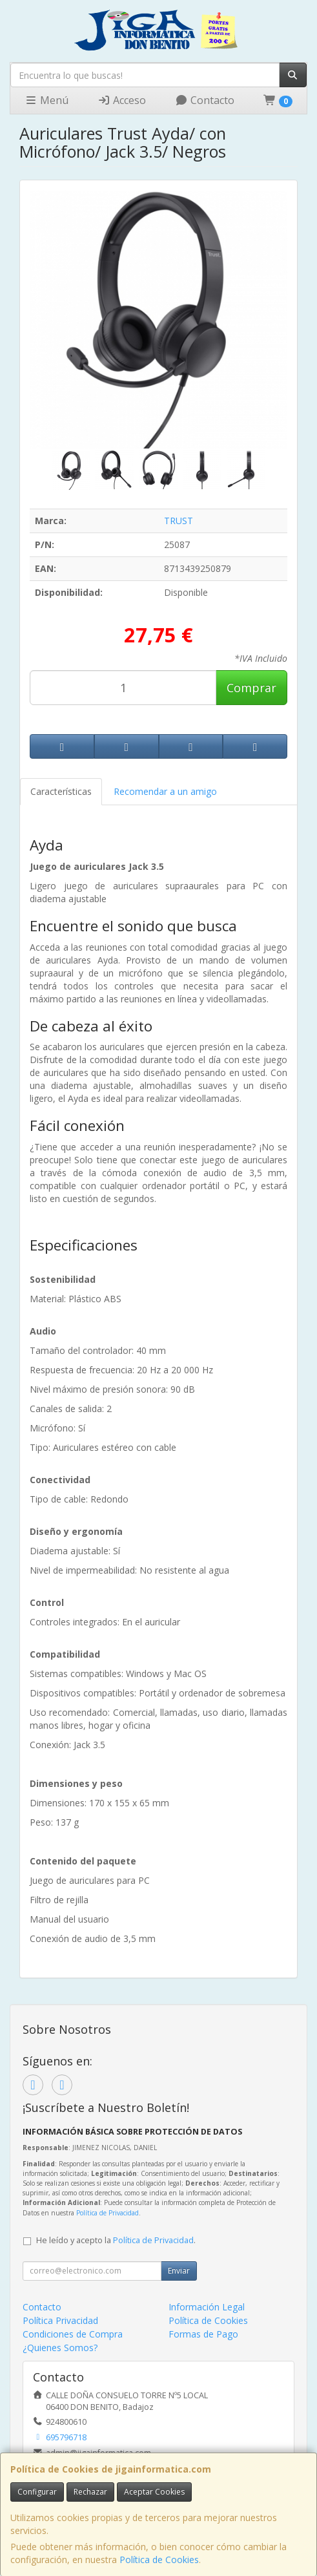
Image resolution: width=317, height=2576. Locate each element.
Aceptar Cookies (154, 2491)
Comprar (251, 687)
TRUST (178, 520)
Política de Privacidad (107, 2212)
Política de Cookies (159, 2559)
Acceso (121, 100)
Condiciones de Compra (73, 2334)
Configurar (37, 2491)
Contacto (204, 100)
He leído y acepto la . (116, 2240)
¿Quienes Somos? (60, 2347)
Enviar (179, 2270)
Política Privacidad (60, 2320)
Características (61, 791)
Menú (46, 100)
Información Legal (207, 2307)
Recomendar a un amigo (165, 791)
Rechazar (90, 2491)
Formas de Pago (203, 2334)
